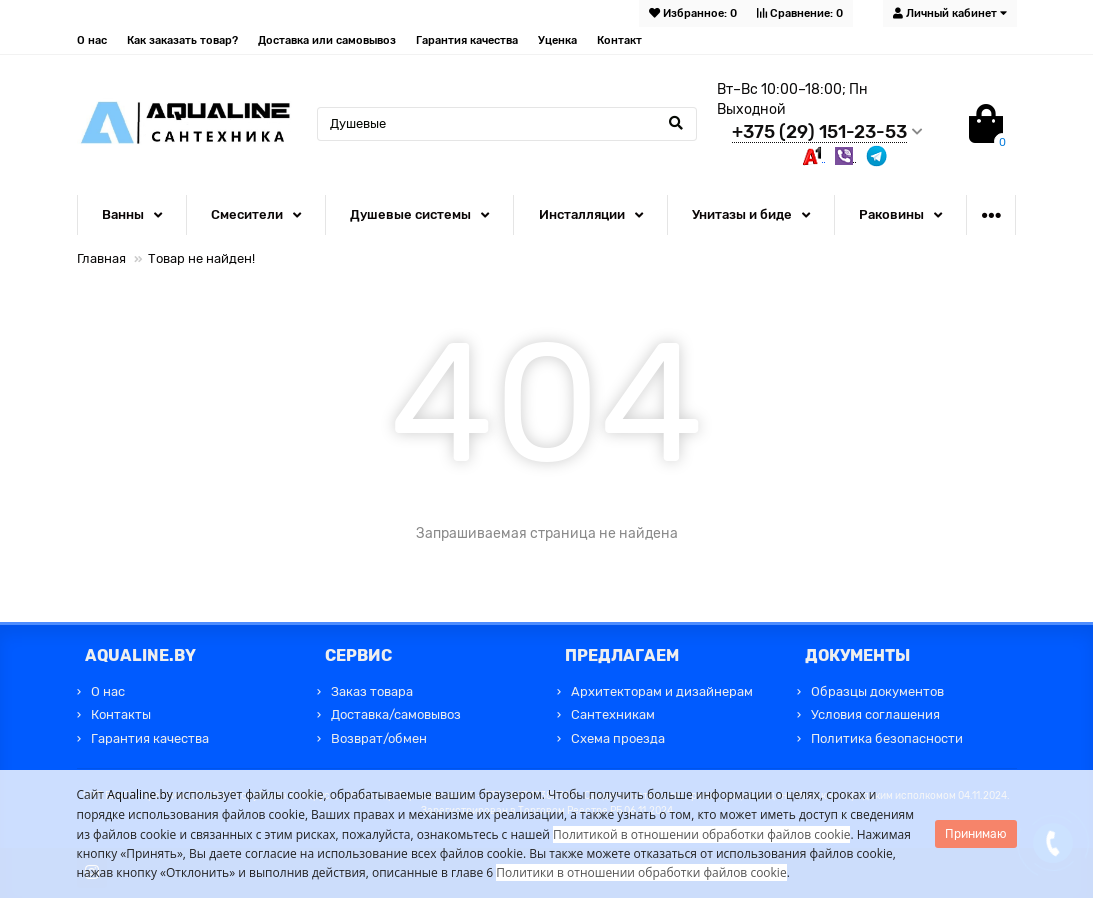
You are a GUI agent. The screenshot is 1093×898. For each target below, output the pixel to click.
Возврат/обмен (379, 738)
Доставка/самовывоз (396, 714)
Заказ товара (372, 691)
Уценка (557, 40)
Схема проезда (618, 738)
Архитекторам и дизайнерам (662, 691)
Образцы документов (877, 691)
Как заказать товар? (182, 40)
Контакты (121, 714)
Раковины (891, 214)
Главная (101, 258)
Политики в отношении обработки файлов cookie (641, 872)
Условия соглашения (875, 714)
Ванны (123, 214)
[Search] (507, 124)
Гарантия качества (467, 40)
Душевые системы (410, 214)
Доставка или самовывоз (327, 40)
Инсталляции (582, 214)
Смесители (247, 214)
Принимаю (976, 834)
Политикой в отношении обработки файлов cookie (702, 834)
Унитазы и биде (742, 214)
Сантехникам (613, 714)
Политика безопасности (887, 738)
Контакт (619, 40)
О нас (92, 40)
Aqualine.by (140, 794)
